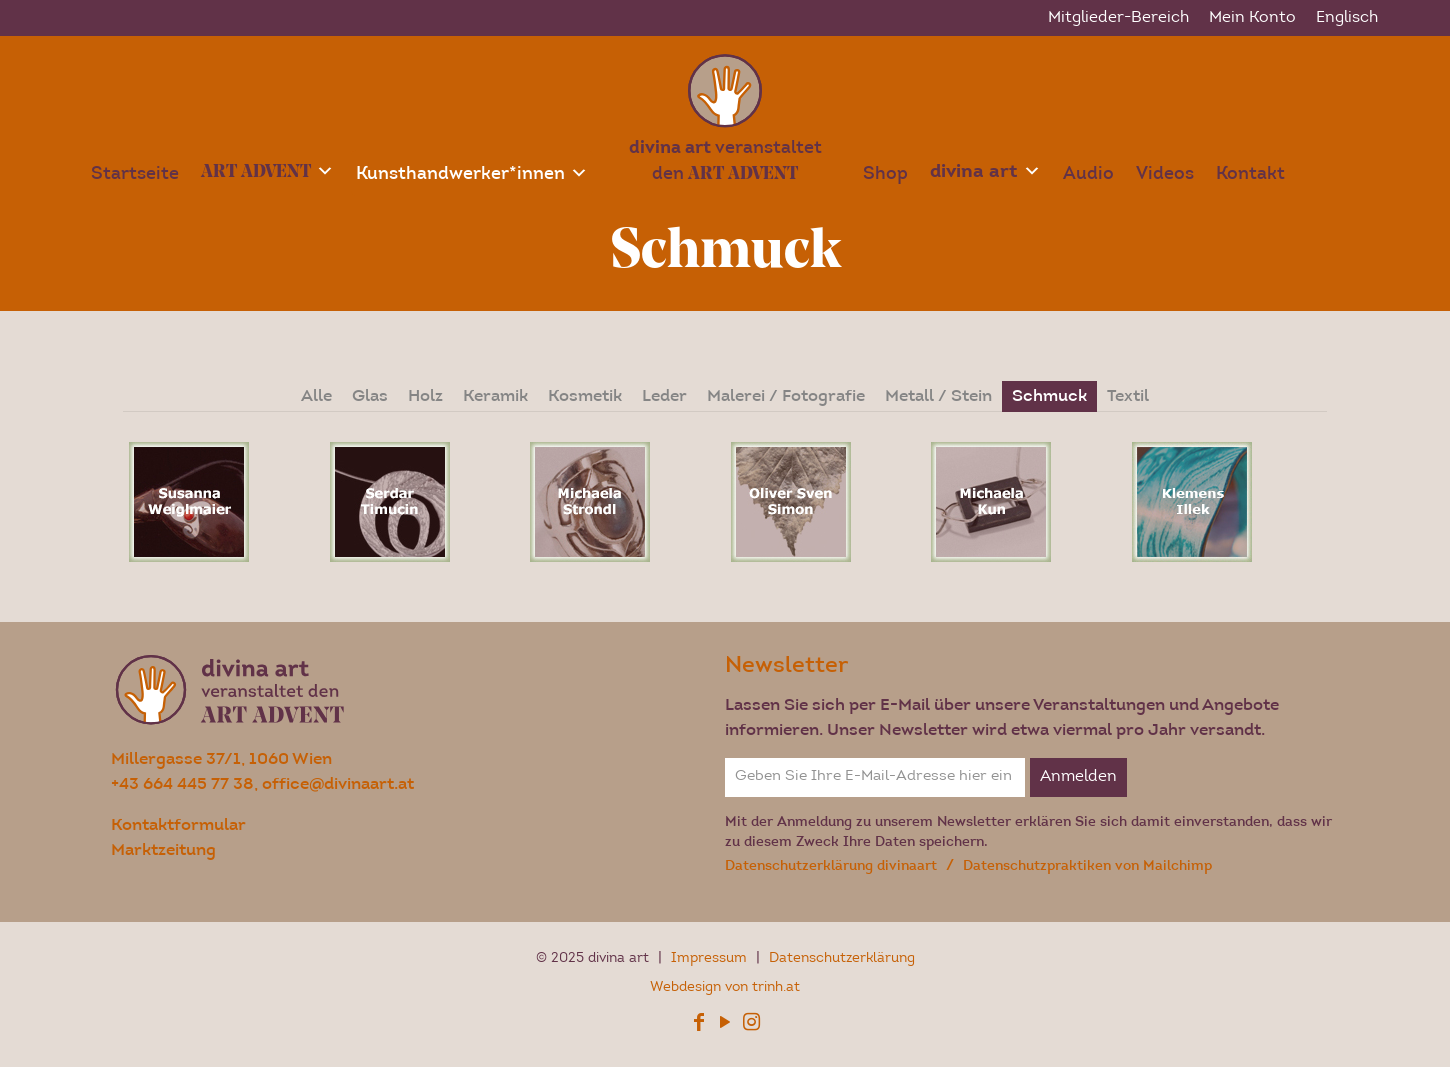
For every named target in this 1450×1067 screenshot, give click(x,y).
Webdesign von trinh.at (725, 988)
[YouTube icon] (725, 1025)
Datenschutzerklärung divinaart (833, 865)
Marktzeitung (163, 849)
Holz (425, 395)
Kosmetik (585, 395)
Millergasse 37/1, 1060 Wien (221, 758)
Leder (664, 395)
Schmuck (1049, 395)
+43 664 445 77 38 (182, 783)
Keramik (495, 395)
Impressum (711, 959)
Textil (1128, 395)
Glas (370, 395)
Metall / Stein (938, 395)
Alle (316, 395)
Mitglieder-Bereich (1118, 18)
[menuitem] (1347, 18)
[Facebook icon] (699, 1025)
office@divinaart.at (338, 783)
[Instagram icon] (751, 1025)
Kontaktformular (178, 824)
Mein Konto (1252, 18)
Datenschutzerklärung (842, 959)
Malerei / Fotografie (786, 395)
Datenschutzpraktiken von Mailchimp (1087, 865)
